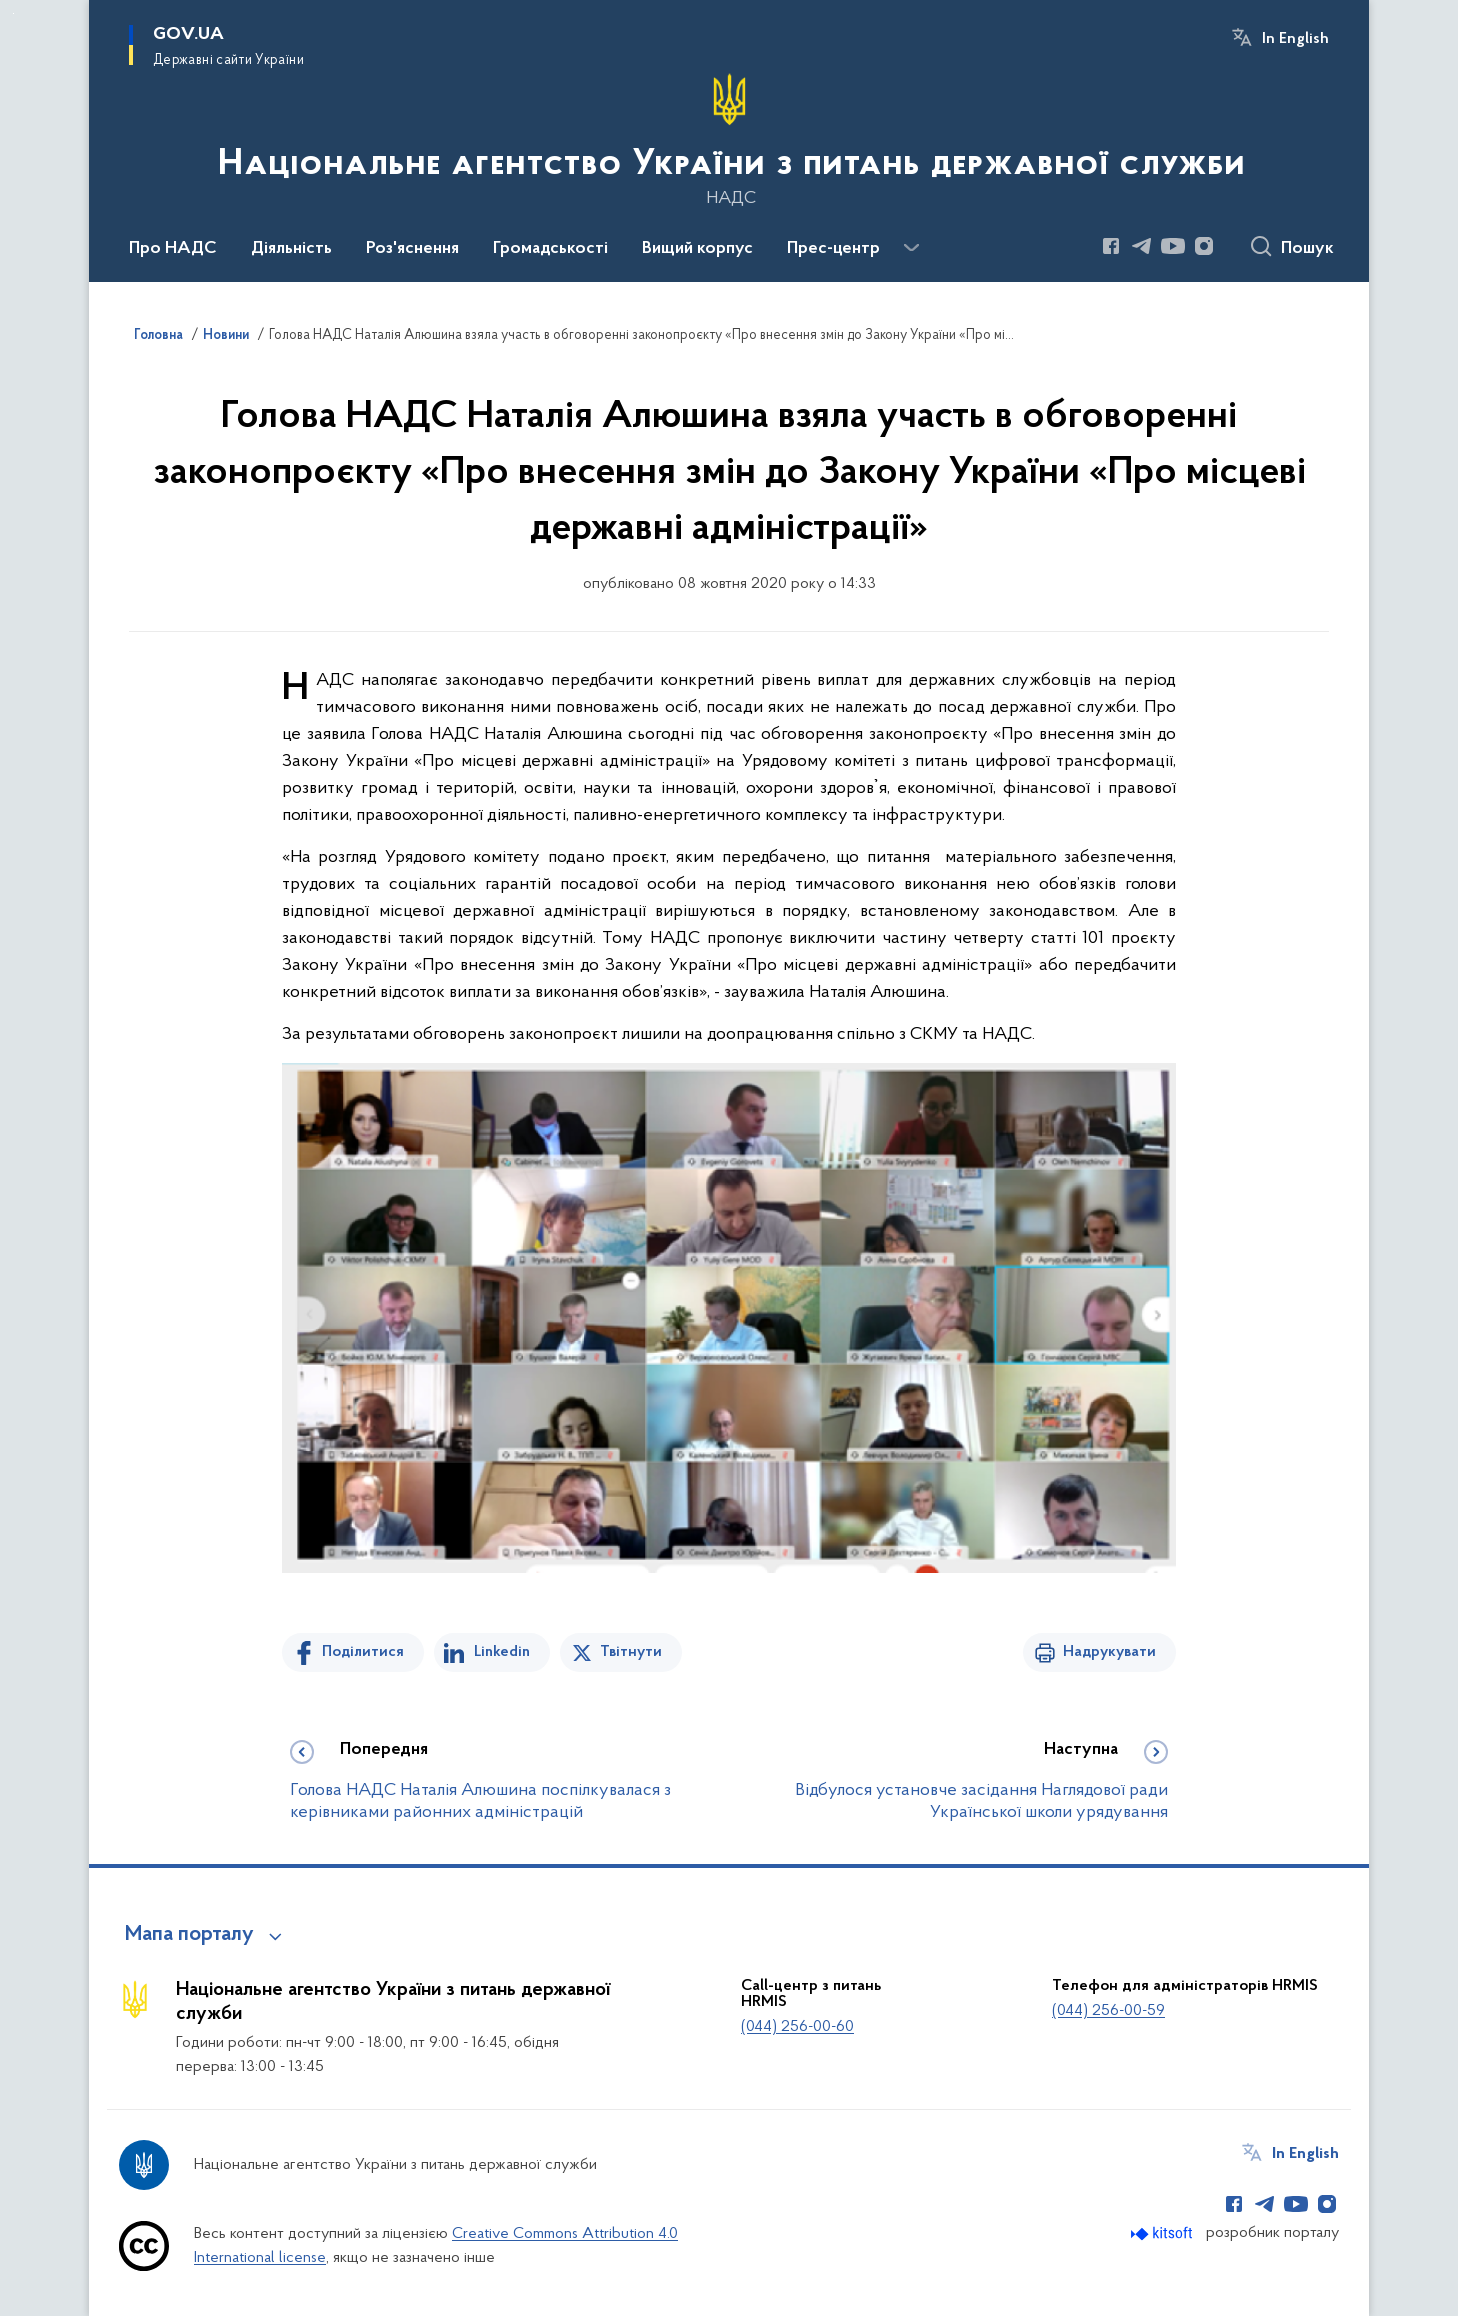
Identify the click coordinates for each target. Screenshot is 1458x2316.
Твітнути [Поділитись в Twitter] (631, 1652)
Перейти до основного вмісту (13, 13)
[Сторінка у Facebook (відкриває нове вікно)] (1111, 246)
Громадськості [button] (550, 249)
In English (1295, 39)
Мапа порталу (189, 1935)
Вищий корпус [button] (697, 249)
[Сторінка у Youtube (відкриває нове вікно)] (1173, 246)
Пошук (1307, 249)
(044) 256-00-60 (797, 2027)
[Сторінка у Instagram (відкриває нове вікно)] (1204, 246)
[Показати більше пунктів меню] (911, 248)
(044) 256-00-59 (1108, 2011)
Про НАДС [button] (173, 249)
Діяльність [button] (291, 249)
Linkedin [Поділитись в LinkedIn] (502, 1652)
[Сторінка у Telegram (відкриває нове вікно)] (1142, 246)
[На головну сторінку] (729, 139)
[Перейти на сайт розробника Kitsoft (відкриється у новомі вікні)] (1163, 2233)
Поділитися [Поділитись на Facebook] (363, 1652)
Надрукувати (1109, 1652)
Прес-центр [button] (833, 249)
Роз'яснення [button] (412, 249)
